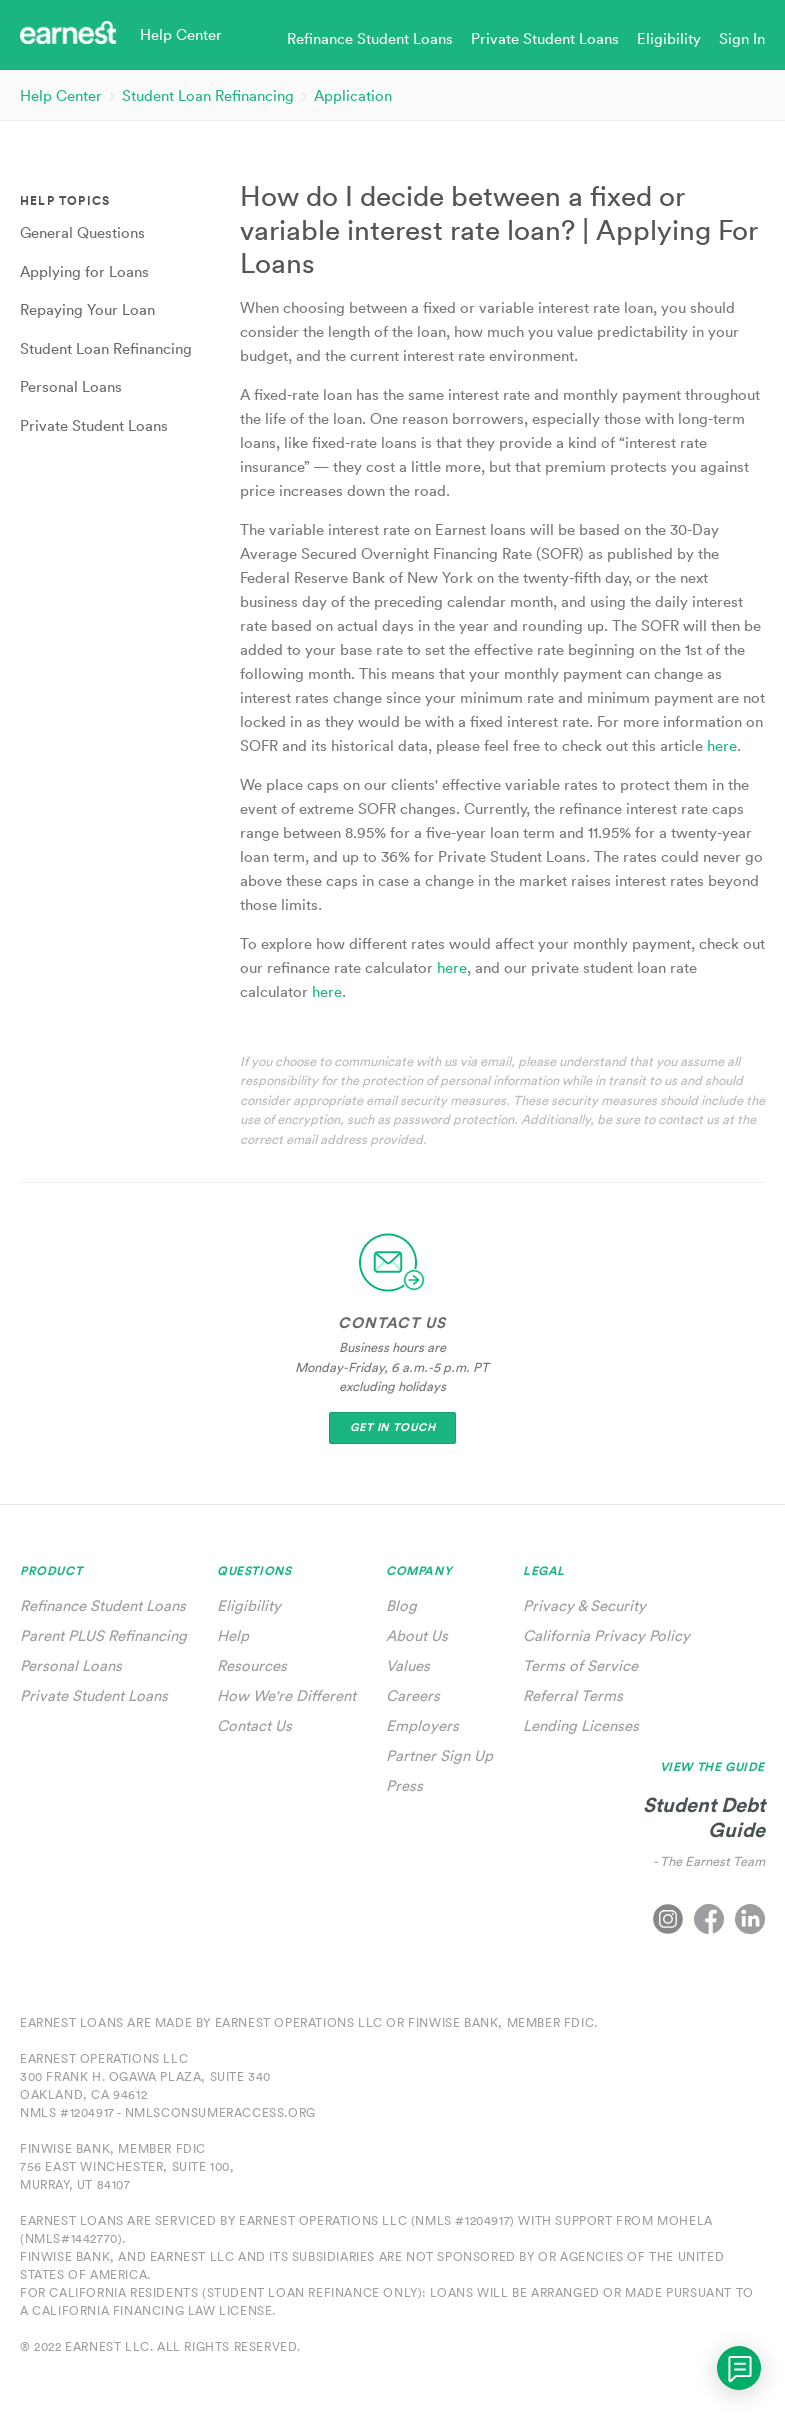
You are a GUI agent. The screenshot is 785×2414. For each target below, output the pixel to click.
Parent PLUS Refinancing (103, 1635)
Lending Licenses (581, 1725)
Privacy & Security (584, 1605)
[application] (739, 2368)
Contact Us (254, 1725)
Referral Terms (573, 1695)
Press (404, 1785)
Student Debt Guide (704, 1817)
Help (233, 1635)
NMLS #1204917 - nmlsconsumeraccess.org (168, 2112)
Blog (401, 1605)
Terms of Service (580, 1665)
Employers (422, 1725)
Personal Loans (71, 1665)
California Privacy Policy (606, 1635)
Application (353, 95)
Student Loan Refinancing (208, 95)
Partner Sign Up (439, 1755)
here (327, 991)
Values (408, 1665)
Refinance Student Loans (103, 1605)
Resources (252, 1665)
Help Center (61, 95)
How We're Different (286, 1695)
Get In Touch (393, 1427)
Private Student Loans (94, 1695)
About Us (417, 1635)
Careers (413, 1695)
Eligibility (249, 1605)
